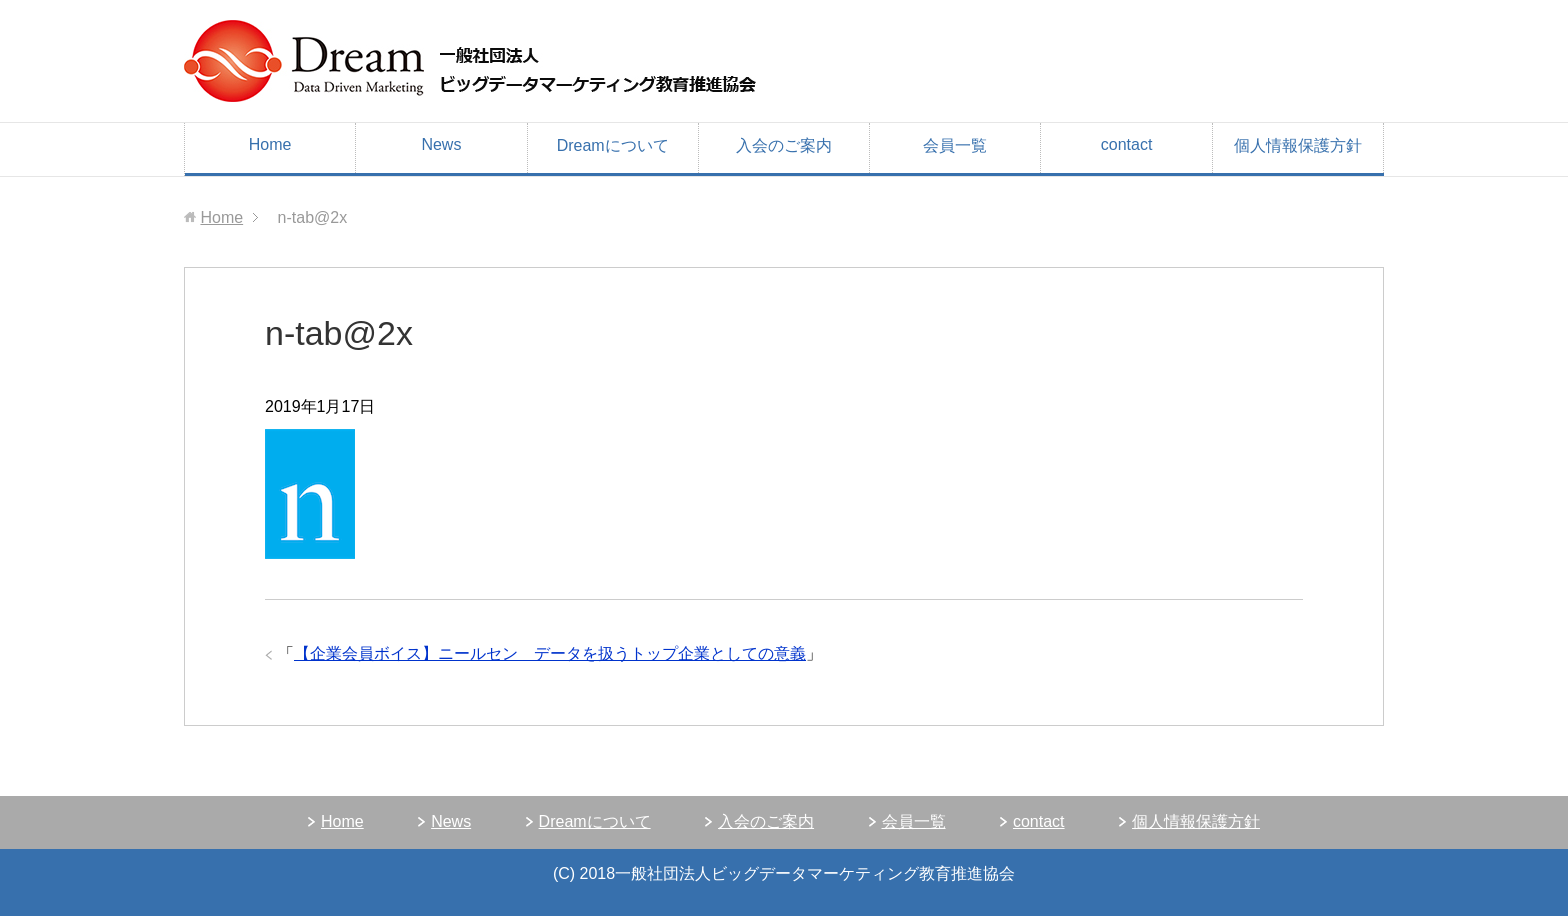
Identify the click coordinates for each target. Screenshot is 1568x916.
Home (270, 144)
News (441, 144)
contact (1127, 144)
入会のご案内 (784, 145)
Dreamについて (613, 145)
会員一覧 (955, 145)
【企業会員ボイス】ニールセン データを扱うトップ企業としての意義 (550, 653)
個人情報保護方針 (1298, 145)
